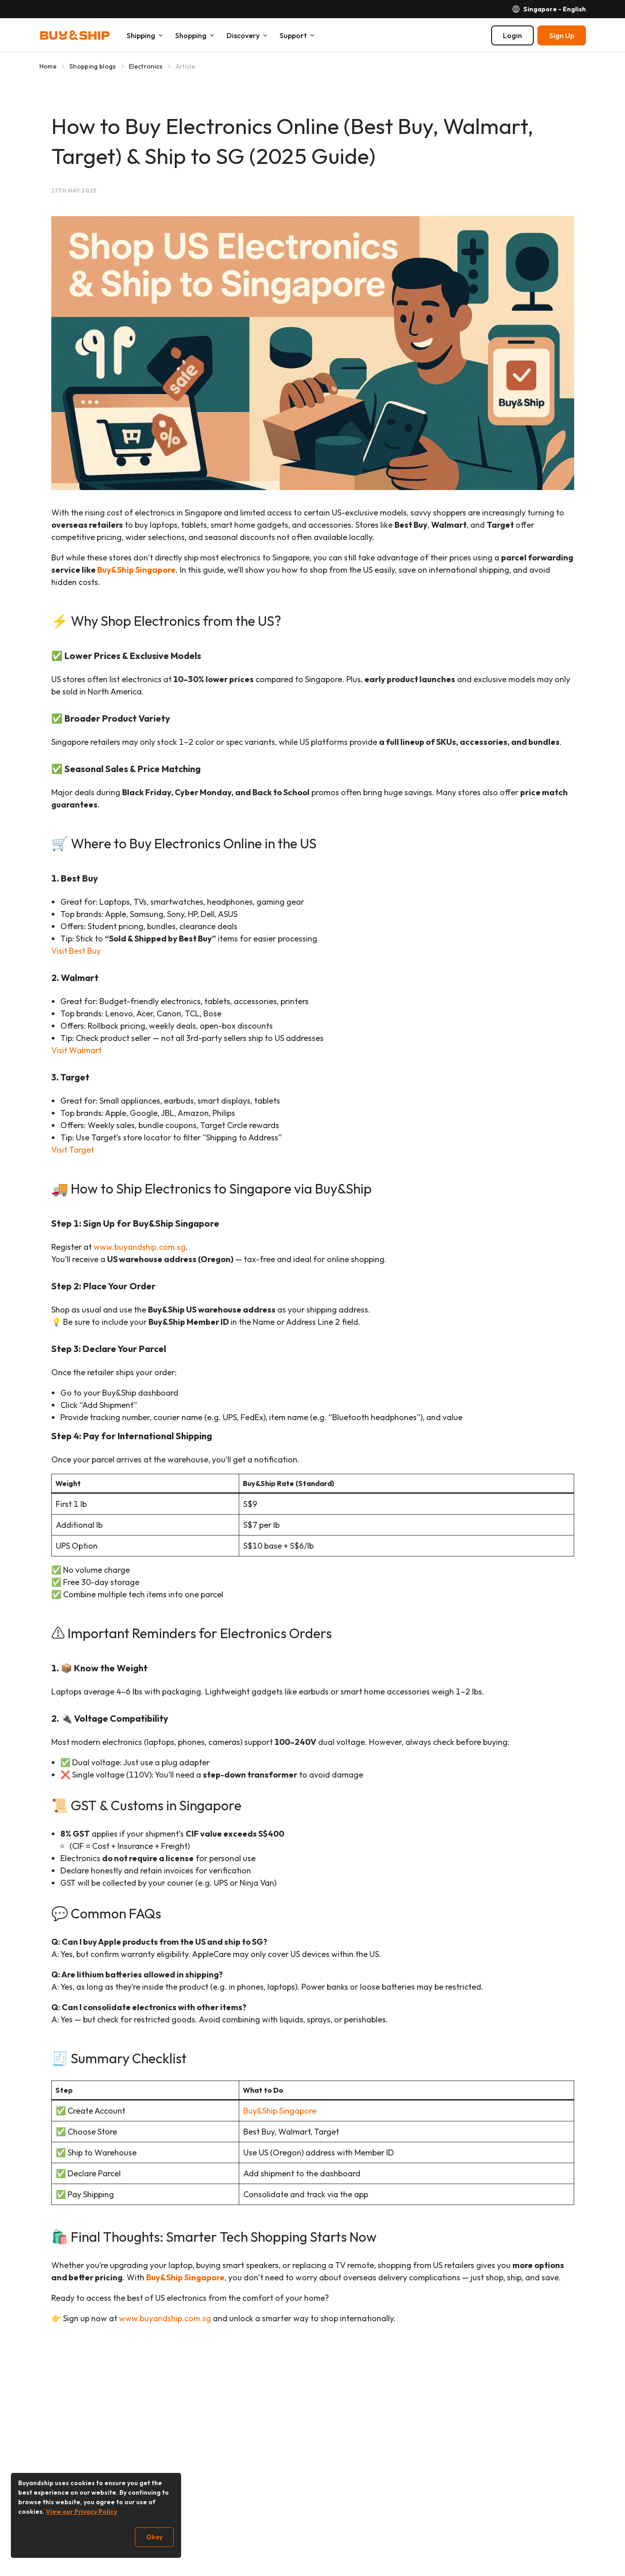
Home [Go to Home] (48, 66)
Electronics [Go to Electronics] (146, 66)
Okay (154, 2537)
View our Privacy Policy (81, 2511)
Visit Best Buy (76, 951)
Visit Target (72, 1149)
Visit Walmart (76, 1050)
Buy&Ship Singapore (136, 570)
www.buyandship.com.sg (140, 1247)
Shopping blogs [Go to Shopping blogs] (92, 66)
